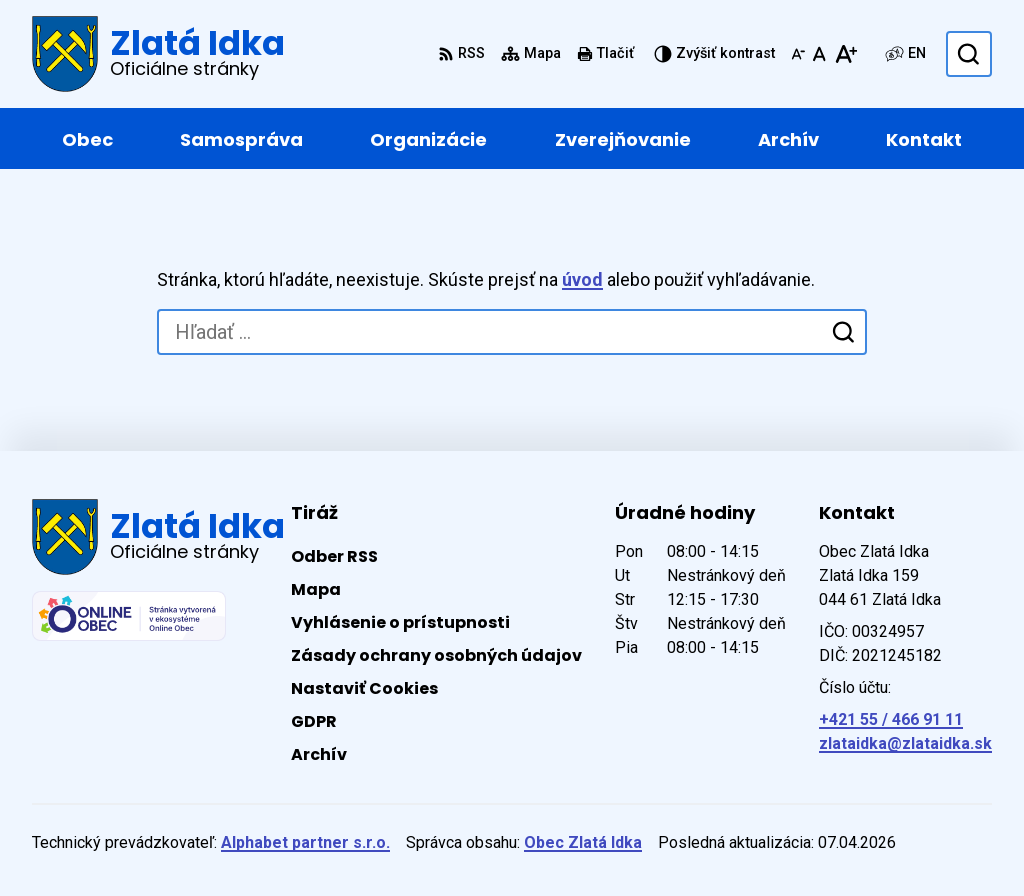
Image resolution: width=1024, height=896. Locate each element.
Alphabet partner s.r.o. (305, 842)
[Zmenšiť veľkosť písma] (798, 54)
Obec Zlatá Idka (583, 842)
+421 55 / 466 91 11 (891, 719)
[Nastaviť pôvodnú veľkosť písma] (819, 54)
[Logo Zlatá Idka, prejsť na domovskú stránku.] (158, 54)
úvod (582, 279)
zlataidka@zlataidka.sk (905, 743)
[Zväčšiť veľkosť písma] (845, 54)
